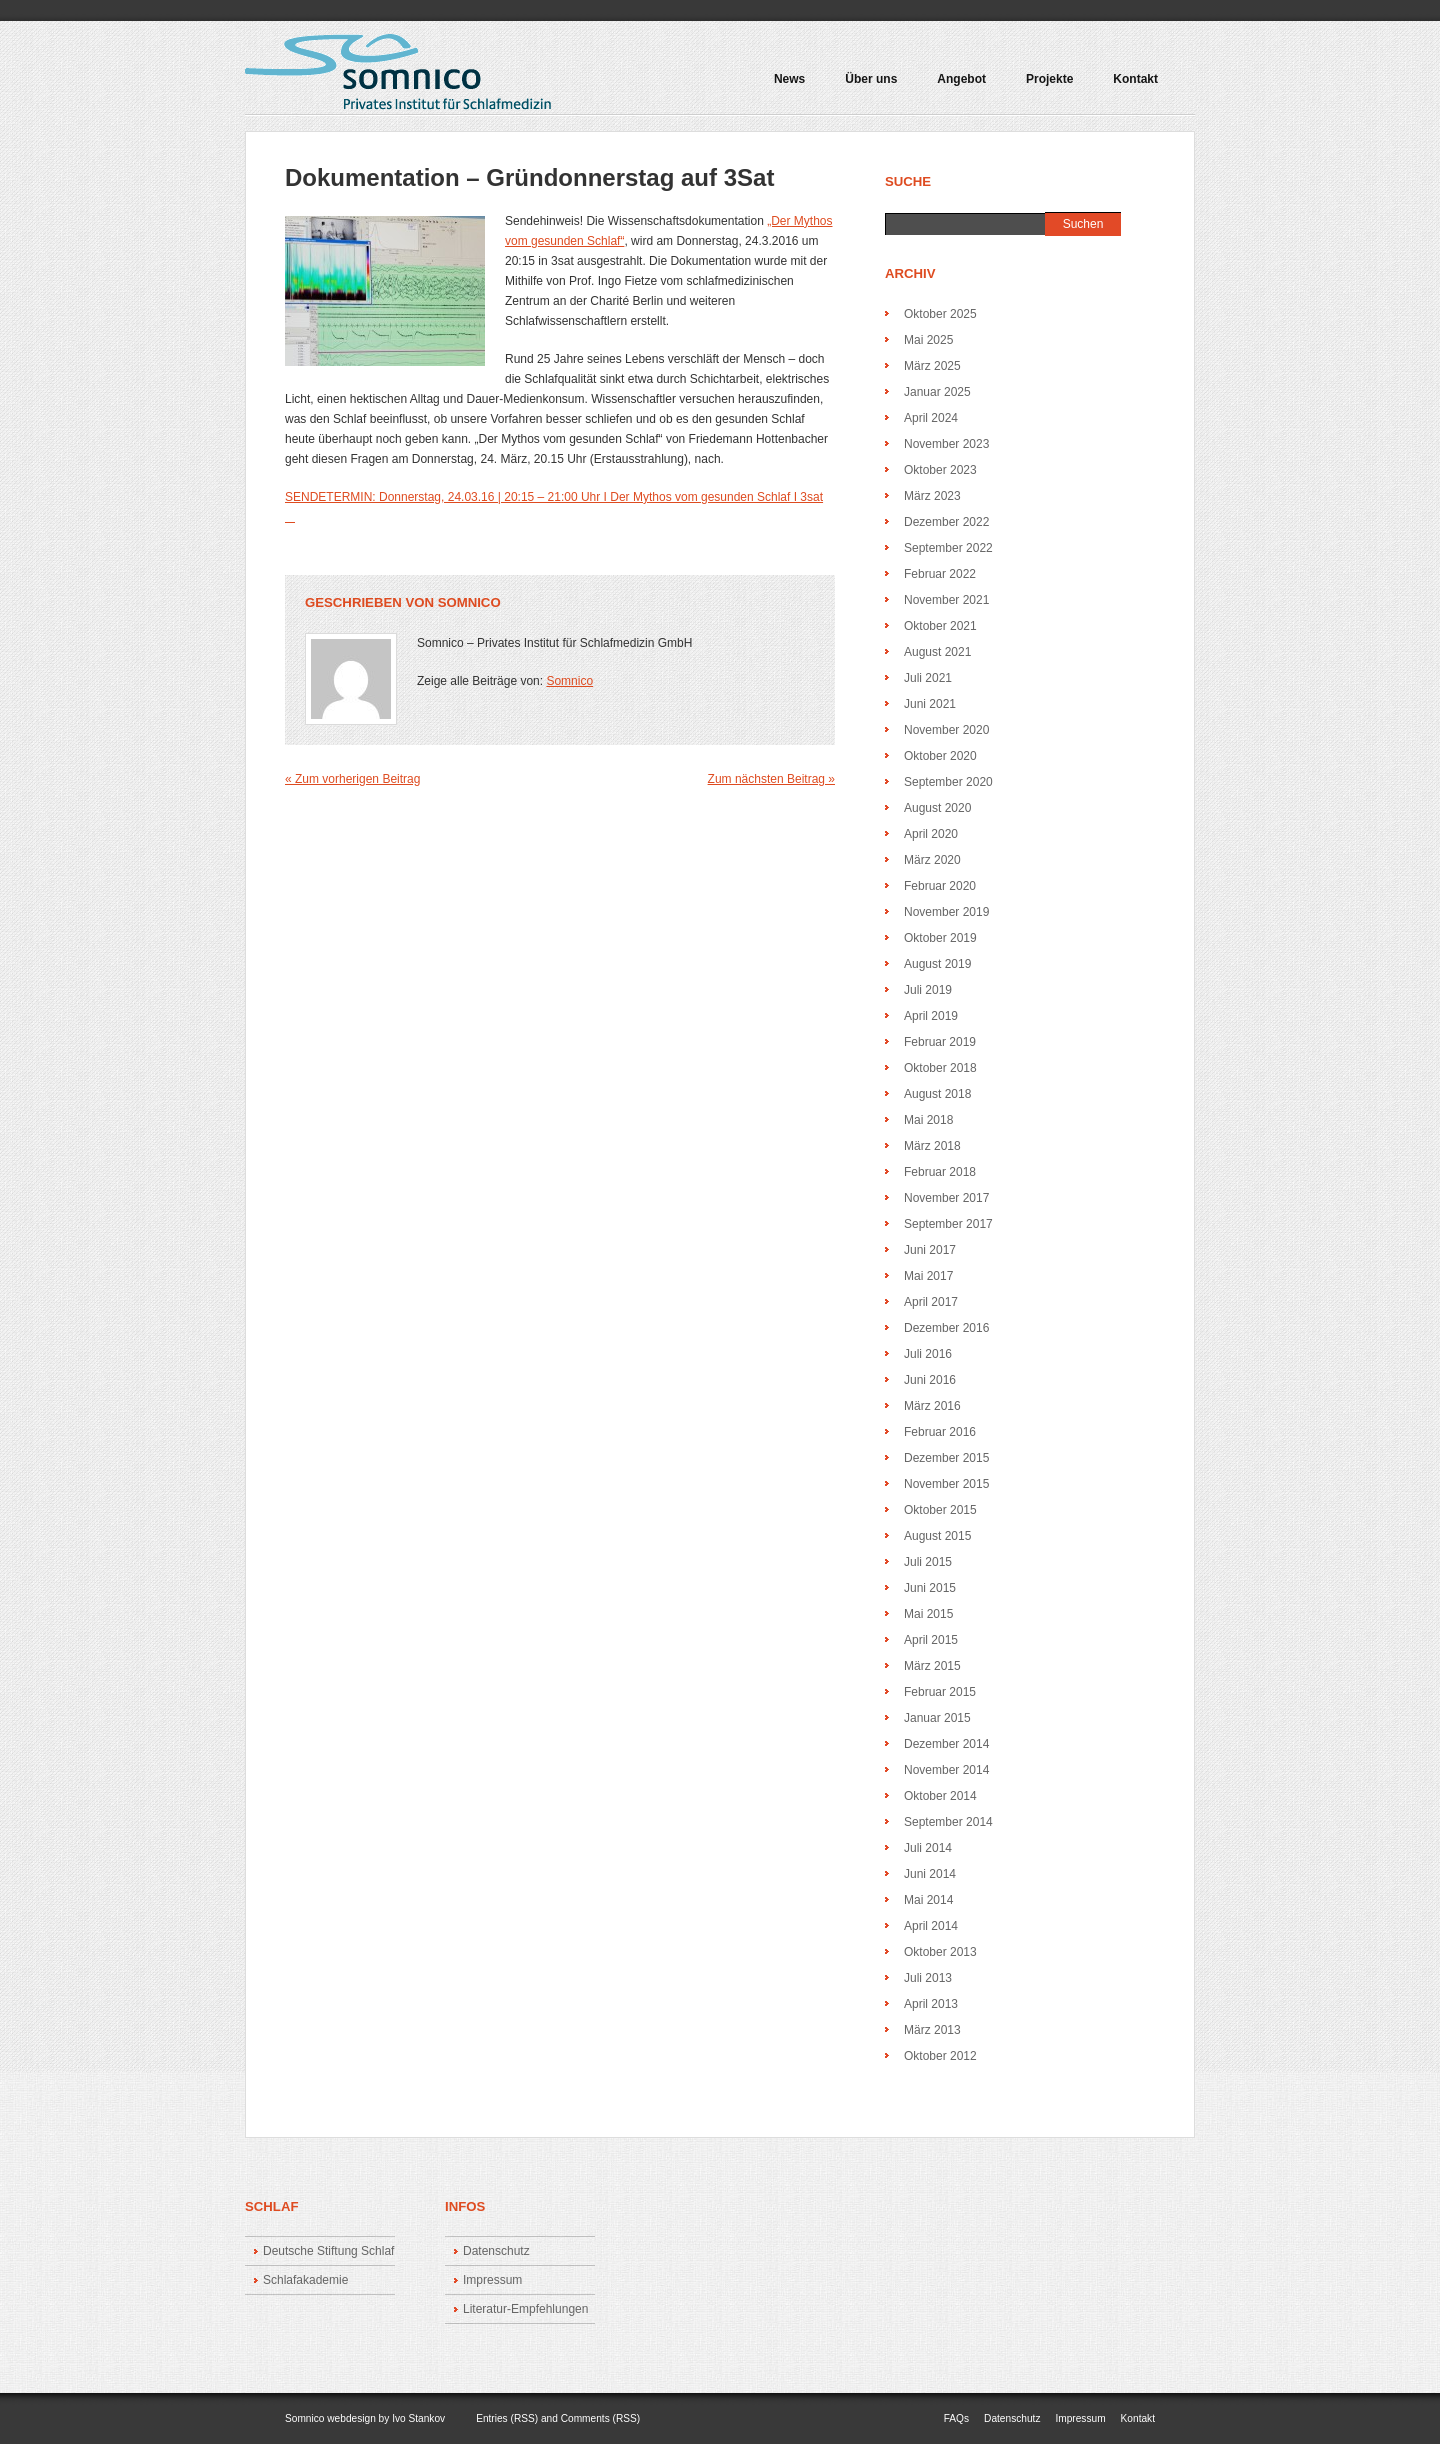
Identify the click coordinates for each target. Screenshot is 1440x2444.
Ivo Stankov (418, 2418)
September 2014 (948, 1822)
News (789, 79)
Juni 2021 (930, 704)
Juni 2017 (930, 1250)
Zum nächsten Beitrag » (771, 779)
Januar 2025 (937, 392)
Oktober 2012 (940, 2056)
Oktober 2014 (940, 1796)
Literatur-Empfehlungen (525, 2309)
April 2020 (931, 834)
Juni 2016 (930, 1380)
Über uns (871, 79)
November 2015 (946, 1484)
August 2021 (937, 652)
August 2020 (937, 808)
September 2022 (948, 548)
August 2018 (937, 1094)
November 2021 (946, 600)
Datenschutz (496, 2251)
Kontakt (1135, 79)
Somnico (469, 602)
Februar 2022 (940, 574)
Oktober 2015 (940, 1510)
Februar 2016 (940, 1432)
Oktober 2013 (940, 1952)
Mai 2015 (928, 1614)
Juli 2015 (928, 1562)
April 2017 (931, 1302)
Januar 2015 (937, 1718)
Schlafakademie (305, 2280)
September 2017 (948, 1224)
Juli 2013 (928, 1978)
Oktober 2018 (940, 1068)
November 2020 (946, 730)
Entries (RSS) (507, 2418)
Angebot (957, 86)
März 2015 (932, 1666)
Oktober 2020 (940, 756)
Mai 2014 (928, 1900)
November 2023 (946, 444)
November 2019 (946, 912)
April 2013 (931, 2004)
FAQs (956, 2418)
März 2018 (932, 1146)
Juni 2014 (930, 1874)
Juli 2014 (928, 1848)
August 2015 (937, 1536)
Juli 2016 (928, 1354)
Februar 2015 (940, 1692)
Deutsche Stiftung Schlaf (328, 2251)
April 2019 (931, 1016)
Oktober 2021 (940, 626)
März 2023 (932, 496)
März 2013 (932, 2030)
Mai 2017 (928, 1276)
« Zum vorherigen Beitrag (352, 779)
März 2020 (932, 860)
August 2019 (937, 964)
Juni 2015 (930, 1588)
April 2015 (931, 1640)
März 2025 (932, 366)
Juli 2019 (928, 990)
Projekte (1045, 86)
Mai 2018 (928, 1120)
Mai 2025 (928, 340)
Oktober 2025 (940, 314)
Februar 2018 (940, 1172)
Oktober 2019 (940, 938)
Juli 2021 (928, 678)
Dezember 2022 (946, 522)
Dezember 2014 (946, 1744)
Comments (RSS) (600, 2418)
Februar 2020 (940, 886)
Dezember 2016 (946, 1328)
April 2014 (931, 1926)
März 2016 (932, 1406)
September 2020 (948, 782)
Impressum (492, 2280)
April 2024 (931, 418)
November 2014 (946, 1770)
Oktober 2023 (940, 470)
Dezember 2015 (946, 1458)
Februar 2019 (940, 1042)
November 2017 (946, 1198)
